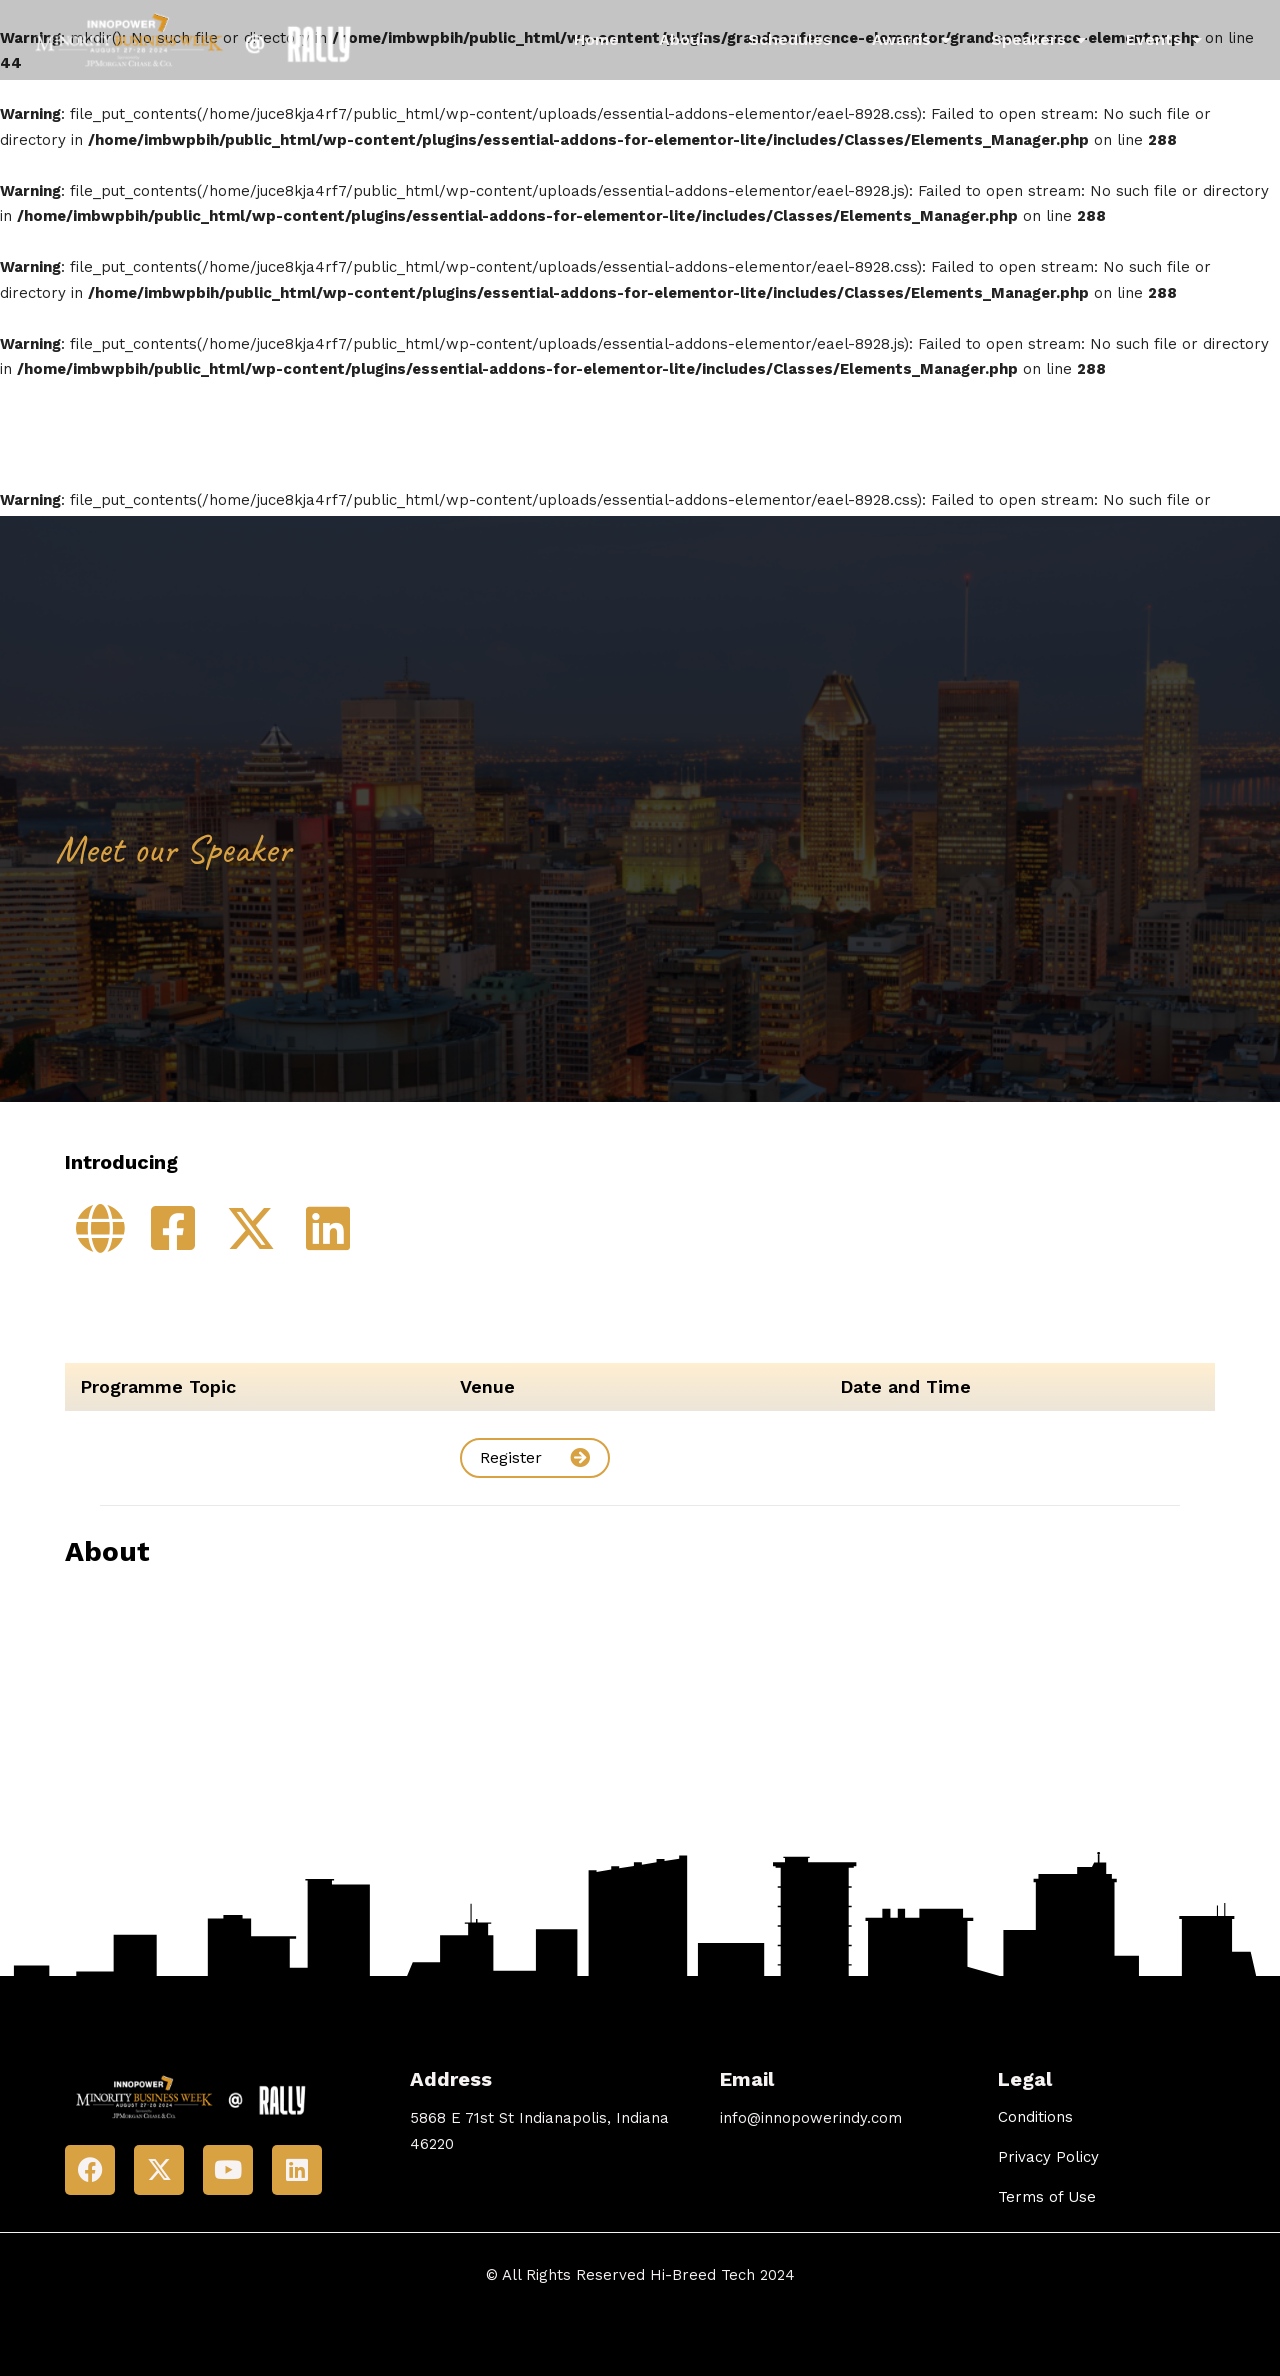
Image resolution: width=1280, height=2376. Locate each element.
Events (1164, 40)
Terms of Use (1047, 2197)
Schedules (790, 39)
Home (596, 39)
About (683, 39)
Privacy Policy (1048, 2157)
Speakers (1038, 40)
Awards (911, 40)
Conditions (1035, 2117)
